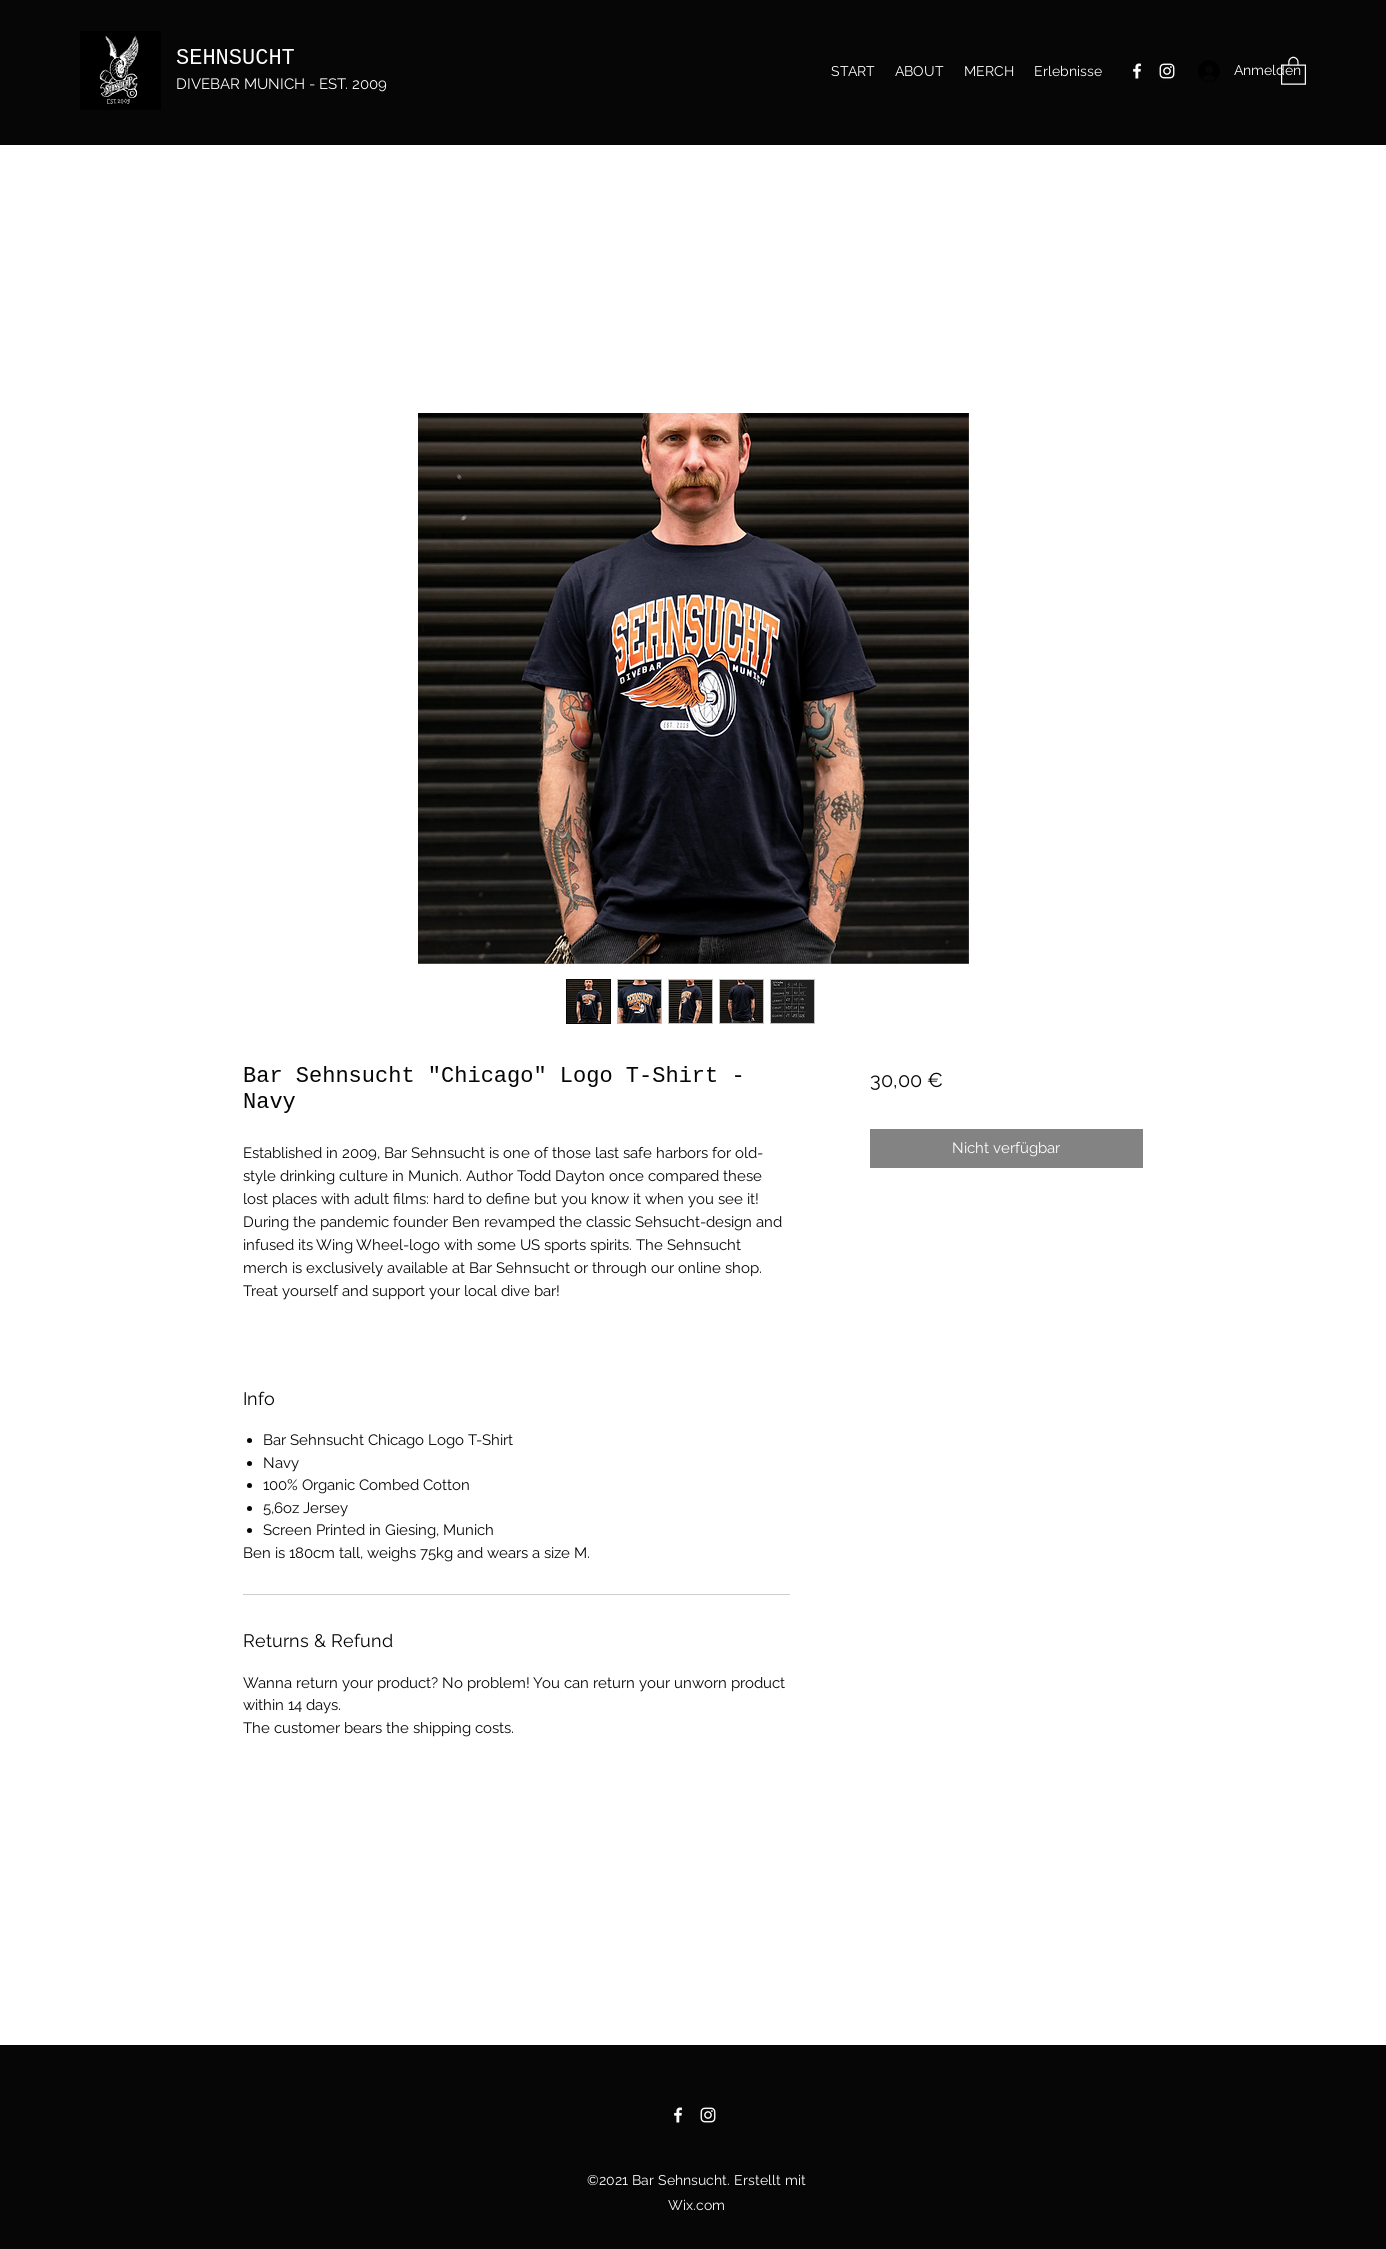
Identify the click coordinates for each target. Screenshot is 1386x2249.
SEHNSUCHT (235, 58)
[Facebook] (1137, 71)
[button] (1293, 70)
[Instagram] (1167, 71)
